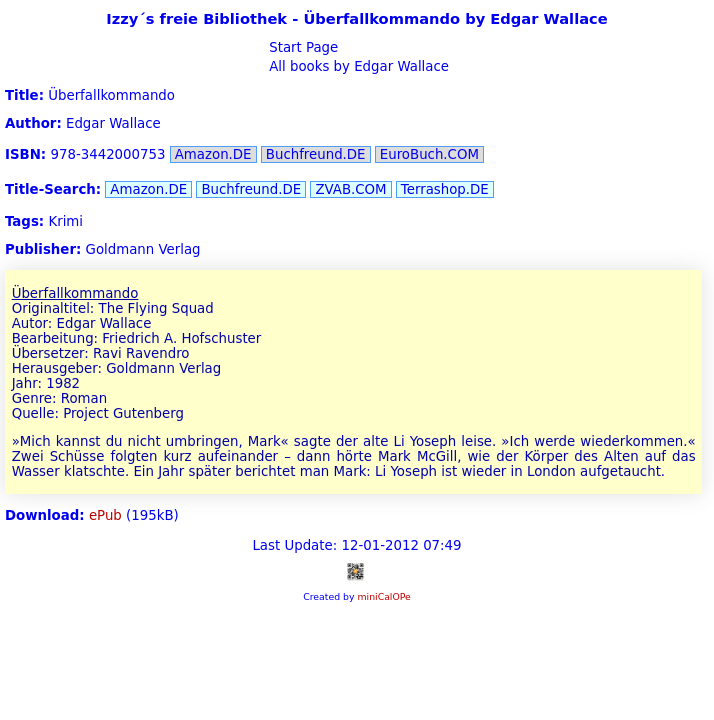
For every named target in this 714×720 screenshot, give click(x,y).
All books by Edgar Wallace (357, 66)
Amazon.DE (213, 154)
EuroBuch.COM (429, 154)
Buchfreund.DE (316, 154)
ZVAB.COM (350, 189)
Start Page (301, 47)
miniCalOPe (383, 596)
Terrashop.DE (445, 189)
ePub (105, 515)
